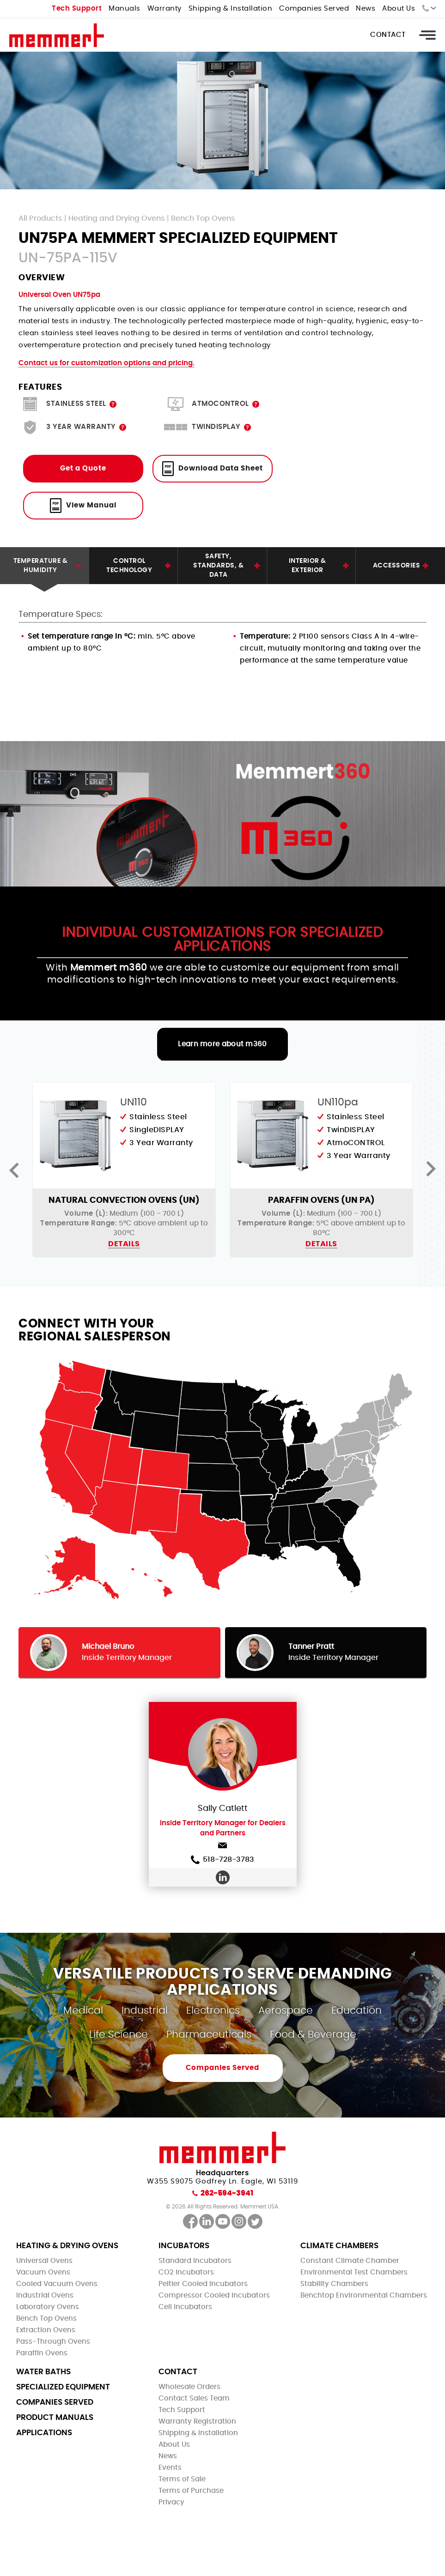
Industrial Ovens (44, 2295)
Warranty (164, 8)
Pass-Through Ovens (53, 2341)
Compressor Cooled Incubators (214, 2295)
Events (170, 2467)
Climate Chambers (339, 2246)
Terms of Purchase (191, 2490)
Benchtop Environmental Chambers (363, 2295)
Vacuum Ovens (43, 2272)
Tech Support (77, 8)
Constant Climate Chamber (349, 2260)
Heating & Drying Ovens (67, 2246)
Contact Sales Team (194, 2398)
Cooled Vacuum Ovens (57, 2283)
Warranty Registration (197, 2421)
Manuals (124, 8)
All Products (40, 218)
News (365, 8)
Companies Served (314, 8)
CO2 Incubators (186, 2272)
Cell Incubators (185, 2307)
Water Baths (43, 2372)
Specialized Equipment (63, 2387)
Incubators (183, 2246)
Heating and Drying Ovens (116, 218)
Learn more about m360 (222, 1044)
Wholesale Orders (189, 2386)
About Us (398, 8)
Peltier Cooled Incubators (203, 2283)
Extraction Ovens (45, 2330)
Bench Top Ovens (203, 218)
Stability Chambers (334, 2283)
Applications (44, 2433)
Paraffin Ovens (41, 2353)
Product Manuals (54, 2417)
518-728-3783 (222, 1859)
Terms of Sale (182, 2479)
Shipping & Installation (231, 8)
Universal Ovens (44, 2260)
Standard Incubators (195, 2260)
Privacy (171, 2502)
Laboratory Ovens (47, 2307)
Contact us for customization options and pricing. (106, 363)
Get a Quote (83, 468)
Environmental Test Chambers (354, 2272)
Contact (388, 34)
